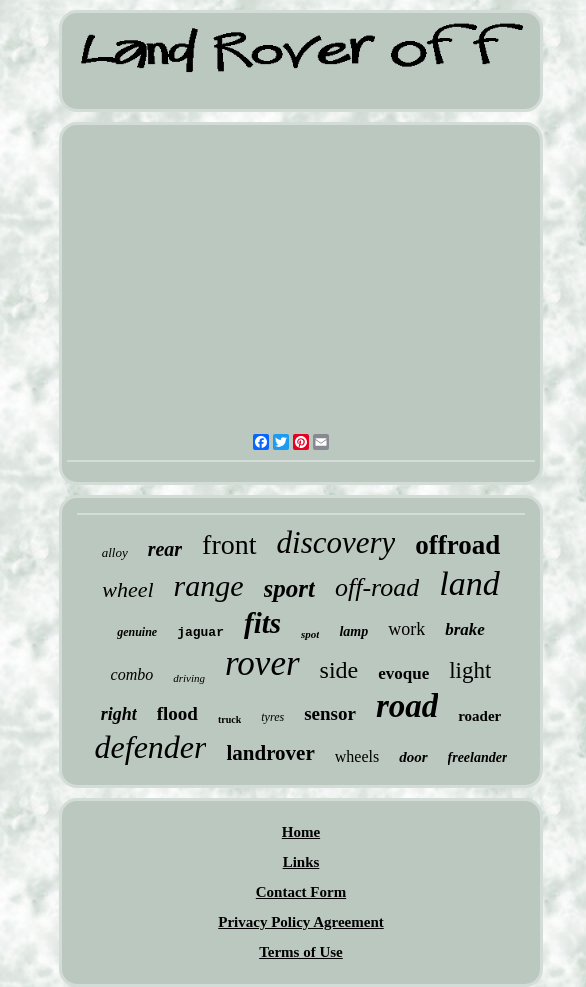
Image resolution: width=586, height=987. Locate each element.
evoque (403, 673)
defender (151, 747)
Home (301, 832)
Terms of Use (301, 952)
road (407, 706)
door (413, 757)
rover (262, 663)
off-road (377, 587)
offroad (457, 545)
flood (177, 713)
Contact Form (301, 892)
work (406, 629)
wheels (357, 756)
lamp (353, 631)
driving (189, 678)
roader (479, 716)
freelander (478, 757)
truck (229, 719)
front (229, 544)
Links (301, 862)
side (339, 670)
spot (310, 634)
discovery (336, 542)
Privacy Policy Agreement (301, 922)
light (470, 670)
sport (289, 588)
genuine (137, 632)
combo (132, 674)
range (209, 585)
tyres (272, 717)
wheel (127, 589)
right (119, 714)
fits (262, 623)
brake (465, 629)
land (469, 583)
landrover (270, 753)
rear (165, 549)
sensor (330, 713)
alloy (115, 552)
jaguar (200, 632)
